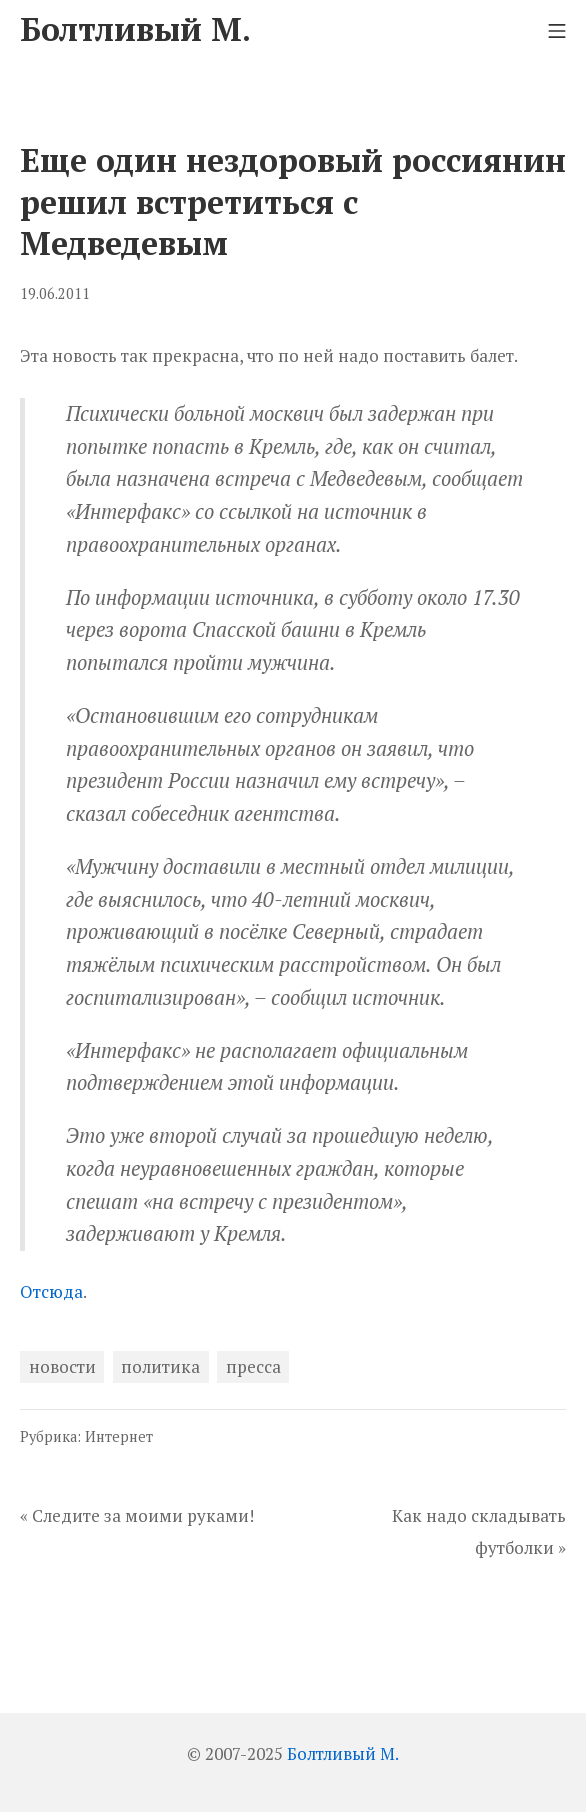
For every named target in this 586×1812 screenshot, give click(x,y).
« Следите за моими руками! (137, 1515)
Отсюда (51, 1291)
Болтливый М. (343, 1753)
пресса (253, 1366)
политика (160, 1366)
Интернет (119, 1436)
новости (62, 1366)
